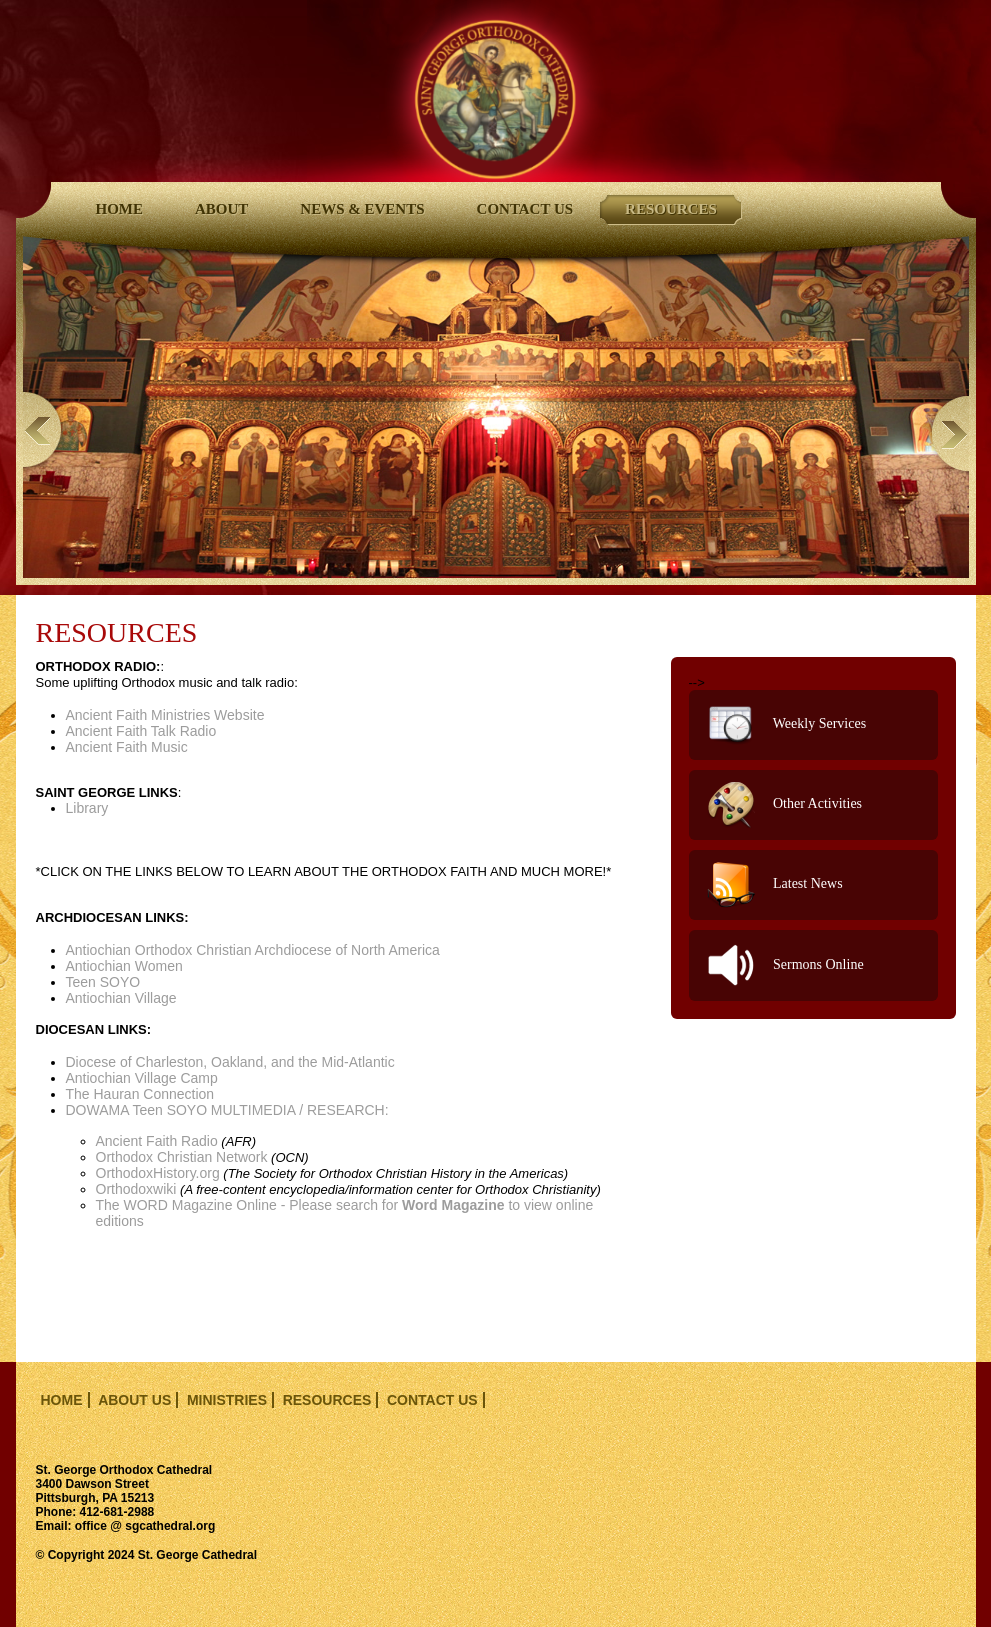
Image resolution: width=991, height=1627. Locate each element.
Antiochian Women (124, 966)
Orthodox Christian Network (182, 1157)
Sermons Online (785, 965)
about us (134, 1400)
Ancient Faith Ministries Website (165, 715)
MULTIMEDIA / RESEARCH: (353, 1117)
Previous (44, 429)
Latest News (775, 885)
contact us (432, 1400)
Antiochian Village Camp (142, 1078)
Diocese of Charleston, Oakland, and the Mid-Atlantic (230, 1062)
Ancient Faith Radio (157, 1141)
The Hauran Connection (140, 1094)
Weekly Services (787, 725)
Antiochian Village (121, 998)
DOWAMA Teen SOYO (137, 1110)
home (62, 1400)
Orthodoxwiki (136, 1189)
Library (87, 808)
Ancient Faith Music (127, 747)
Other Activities (785, 805)
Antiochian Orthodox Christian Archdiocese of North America (253, 950)
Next (947, 433)
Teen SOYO (103, 982)
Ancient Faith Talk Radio (141, 731)
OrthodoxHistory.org (158, 1173)
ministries (227, 1400)
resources (327, 1400)
